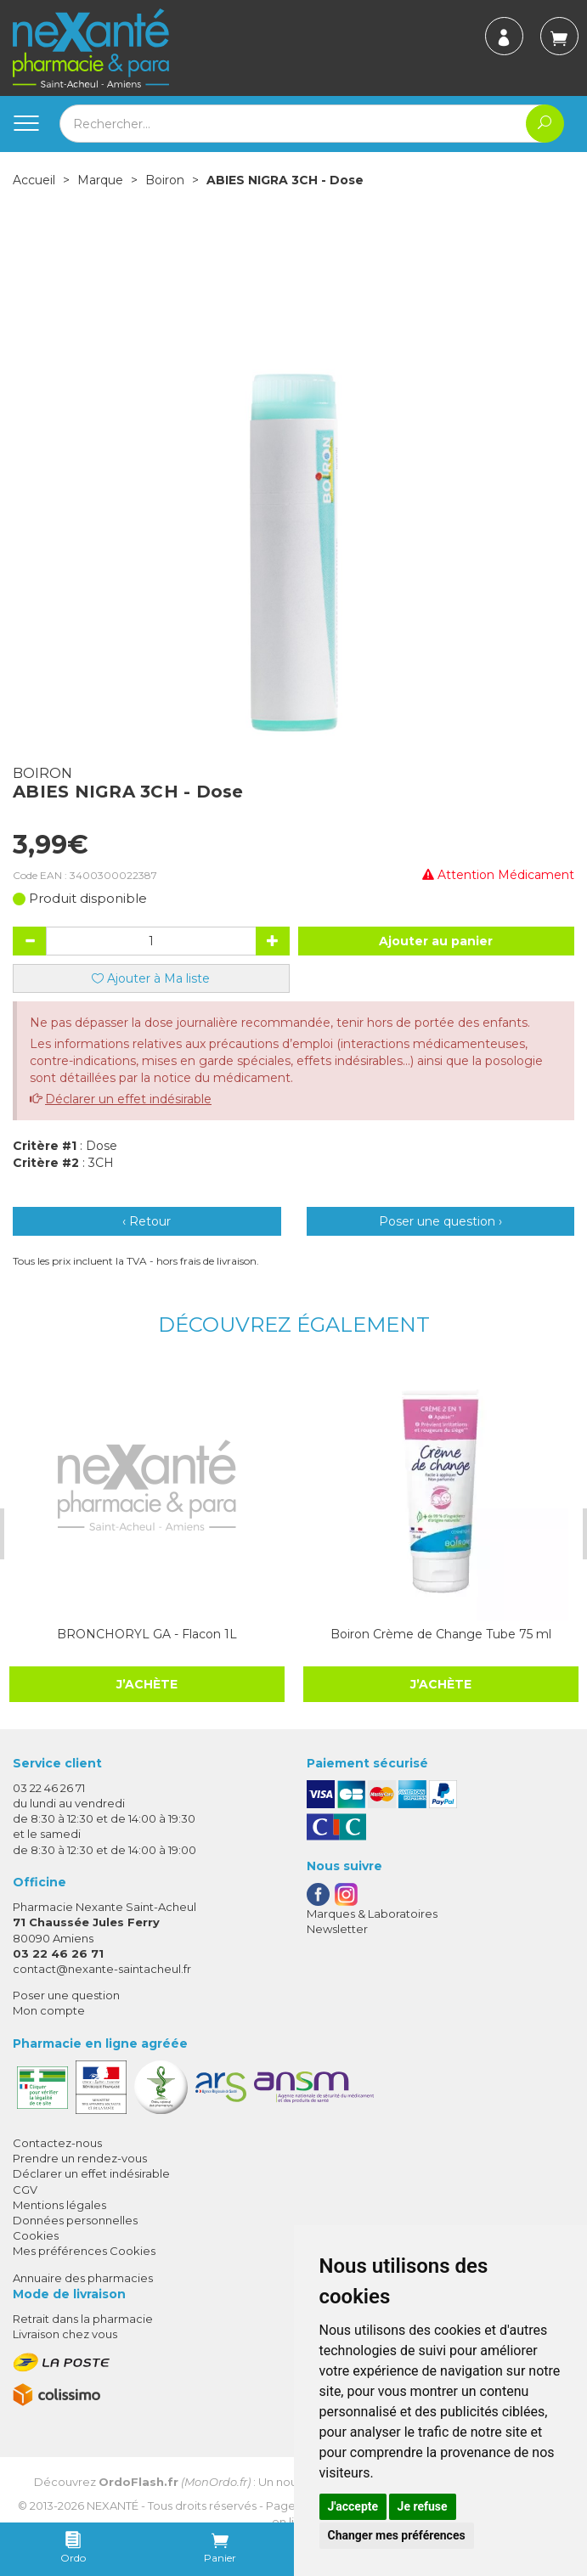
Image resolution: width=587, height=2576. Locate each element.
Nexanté (112, 2505)
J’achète (147, 1684)
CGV (25, 2189)
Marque (100, 180)
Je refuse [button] (423, 2506)
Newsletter (337, 1929)
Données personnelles (75, 2220)
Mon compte (49, 2010)
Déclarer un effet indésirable (128, 1099)
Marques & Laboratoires (372, 1913)
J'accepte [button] (353, 2506)
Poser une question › (440, 1221)
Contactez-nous (57, 2143)
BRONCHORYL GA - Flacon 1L (147, 1634)
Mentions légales (59, 2205)
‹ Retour (146, 1221)
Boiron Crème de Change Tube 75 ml (440, 1634)
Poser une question (66, 1995)
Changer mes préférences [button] (397, 2535)
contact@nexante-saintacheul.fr (102, 1968)
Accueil (34, 180)
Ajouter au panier (436, 941)
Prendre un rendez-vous (80, 2158)
